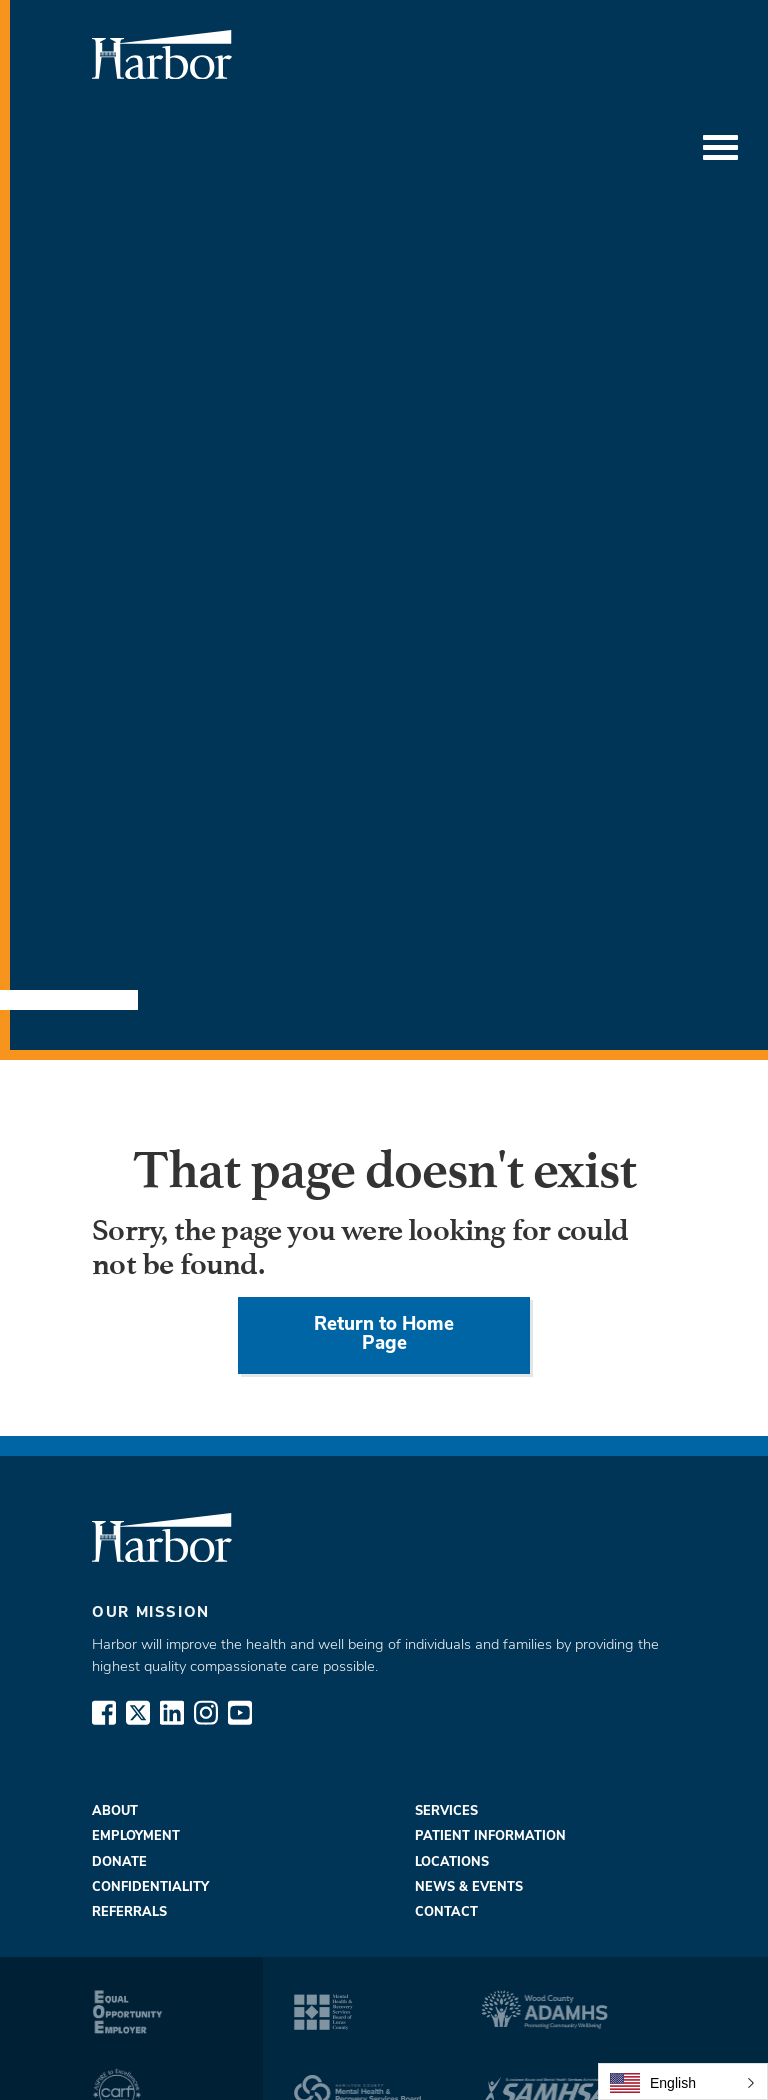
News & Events (469, 1887)
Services (446, 1811)
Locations (452, 1862)
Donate (119, 1862)
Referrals (129, 1912)
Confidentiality (150, 1887)
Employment (136, 1836)
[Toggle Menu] (720, 148)
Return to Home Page (384, 1335)
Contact (446, 1912)
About (115, 1811)
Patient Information (490, 1836)
